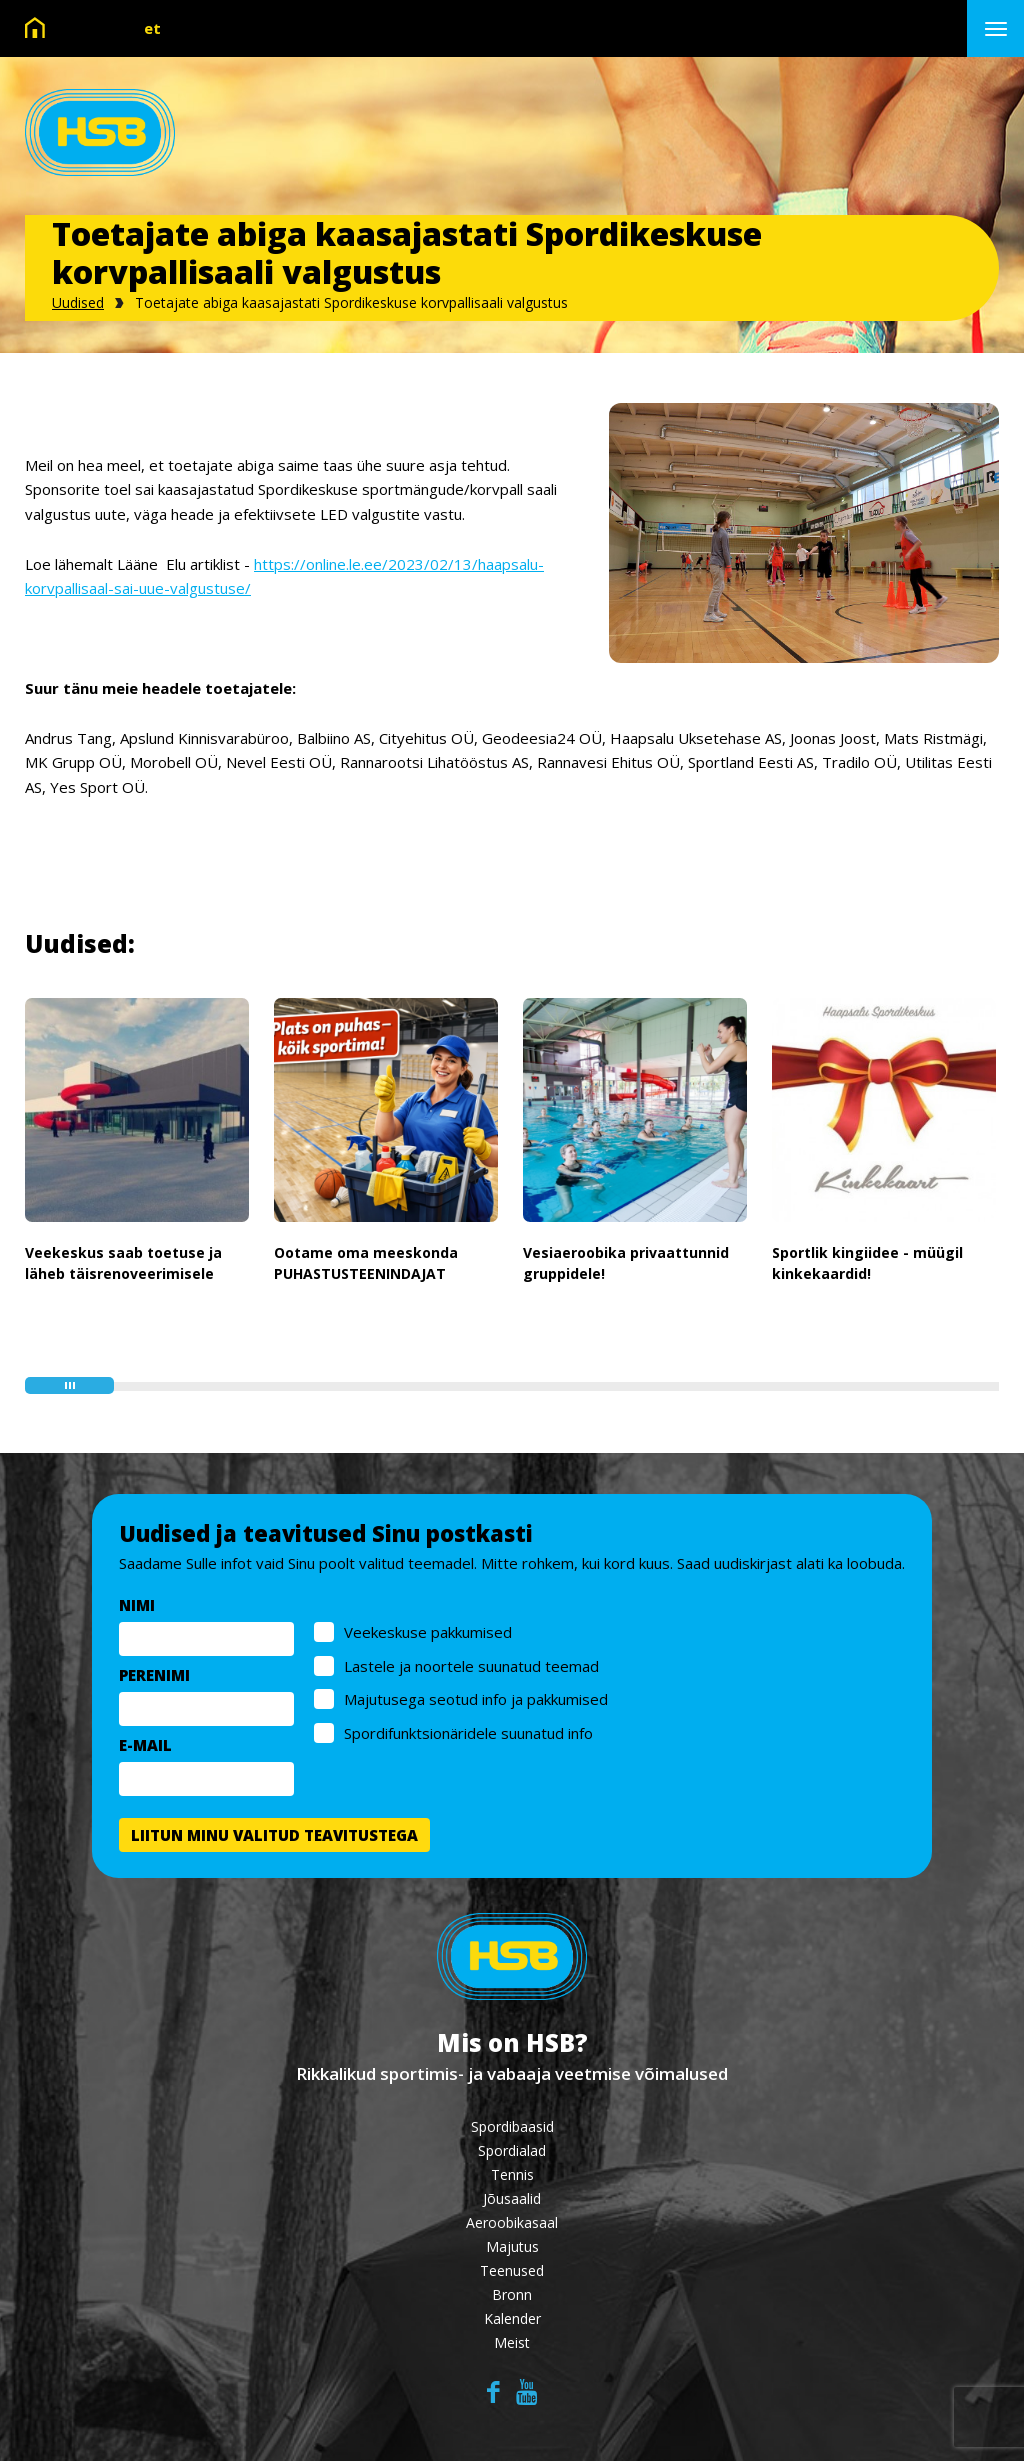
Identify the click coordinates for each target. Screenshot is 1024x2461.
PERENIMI (154, 1675)
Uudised (78, 302)
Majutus (512, 2246)
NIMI (137, 1605)
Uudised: (80, 943)
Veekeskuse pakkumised (428, 1632)
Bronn (512, 2294)
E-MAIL (145, 1745)
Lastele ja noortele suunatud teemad (471, 1666)
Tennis (512, 2174)
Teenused (512, 2270)
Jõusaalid (512, 2198)
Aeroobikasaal (512, 2222)
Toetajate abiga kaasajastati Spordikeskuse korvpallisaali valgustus (351, 302)
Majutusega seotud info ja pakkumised (476, 1699)
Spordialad (512, 2150)
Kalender (512, 2318)
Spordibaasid (512, 2126)
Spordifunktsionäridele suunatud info (468, 1733)
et (152, 28)
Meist (512, 2342)
